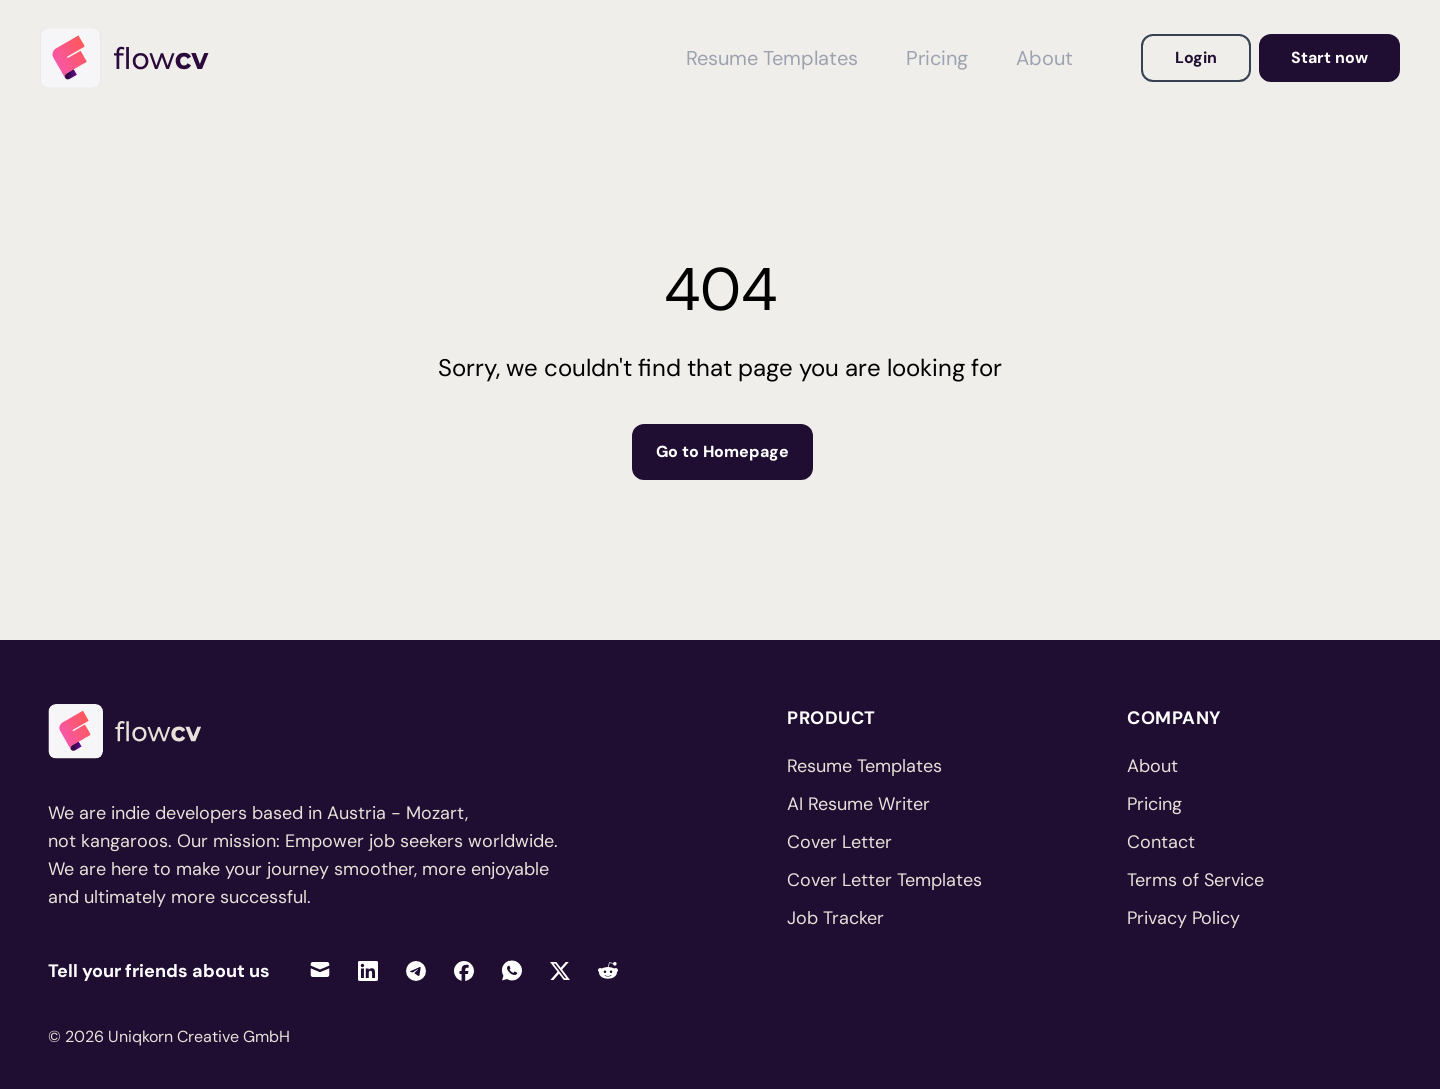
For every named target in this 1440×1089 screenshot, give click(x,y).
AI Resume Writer (858, 804)
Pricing (1154, 804)
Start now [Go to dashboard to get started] (1329, 57)
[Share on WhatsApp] (512, 970)
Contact (1161, 842)
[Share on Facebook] (464, 970)
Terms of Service (1195, 880)
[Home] (134, 58)
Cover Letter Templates (884, 880)
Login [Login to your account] (1196, 57)
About (1152, 766)
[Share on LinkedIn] (368, 970)
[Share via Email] (320, 970)
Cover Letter (839, 842)
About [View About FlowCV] (1044, 58)
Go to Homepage (722, 451)
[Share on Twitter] (560, 970)
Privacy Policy (1183, 918)
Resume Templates (864, 766)
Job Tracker (835, 918)
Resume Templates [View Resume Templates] (772, 58)
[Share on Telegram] (416, 970)
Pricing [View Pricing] (937, 58)
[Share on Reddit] (608, 970)
